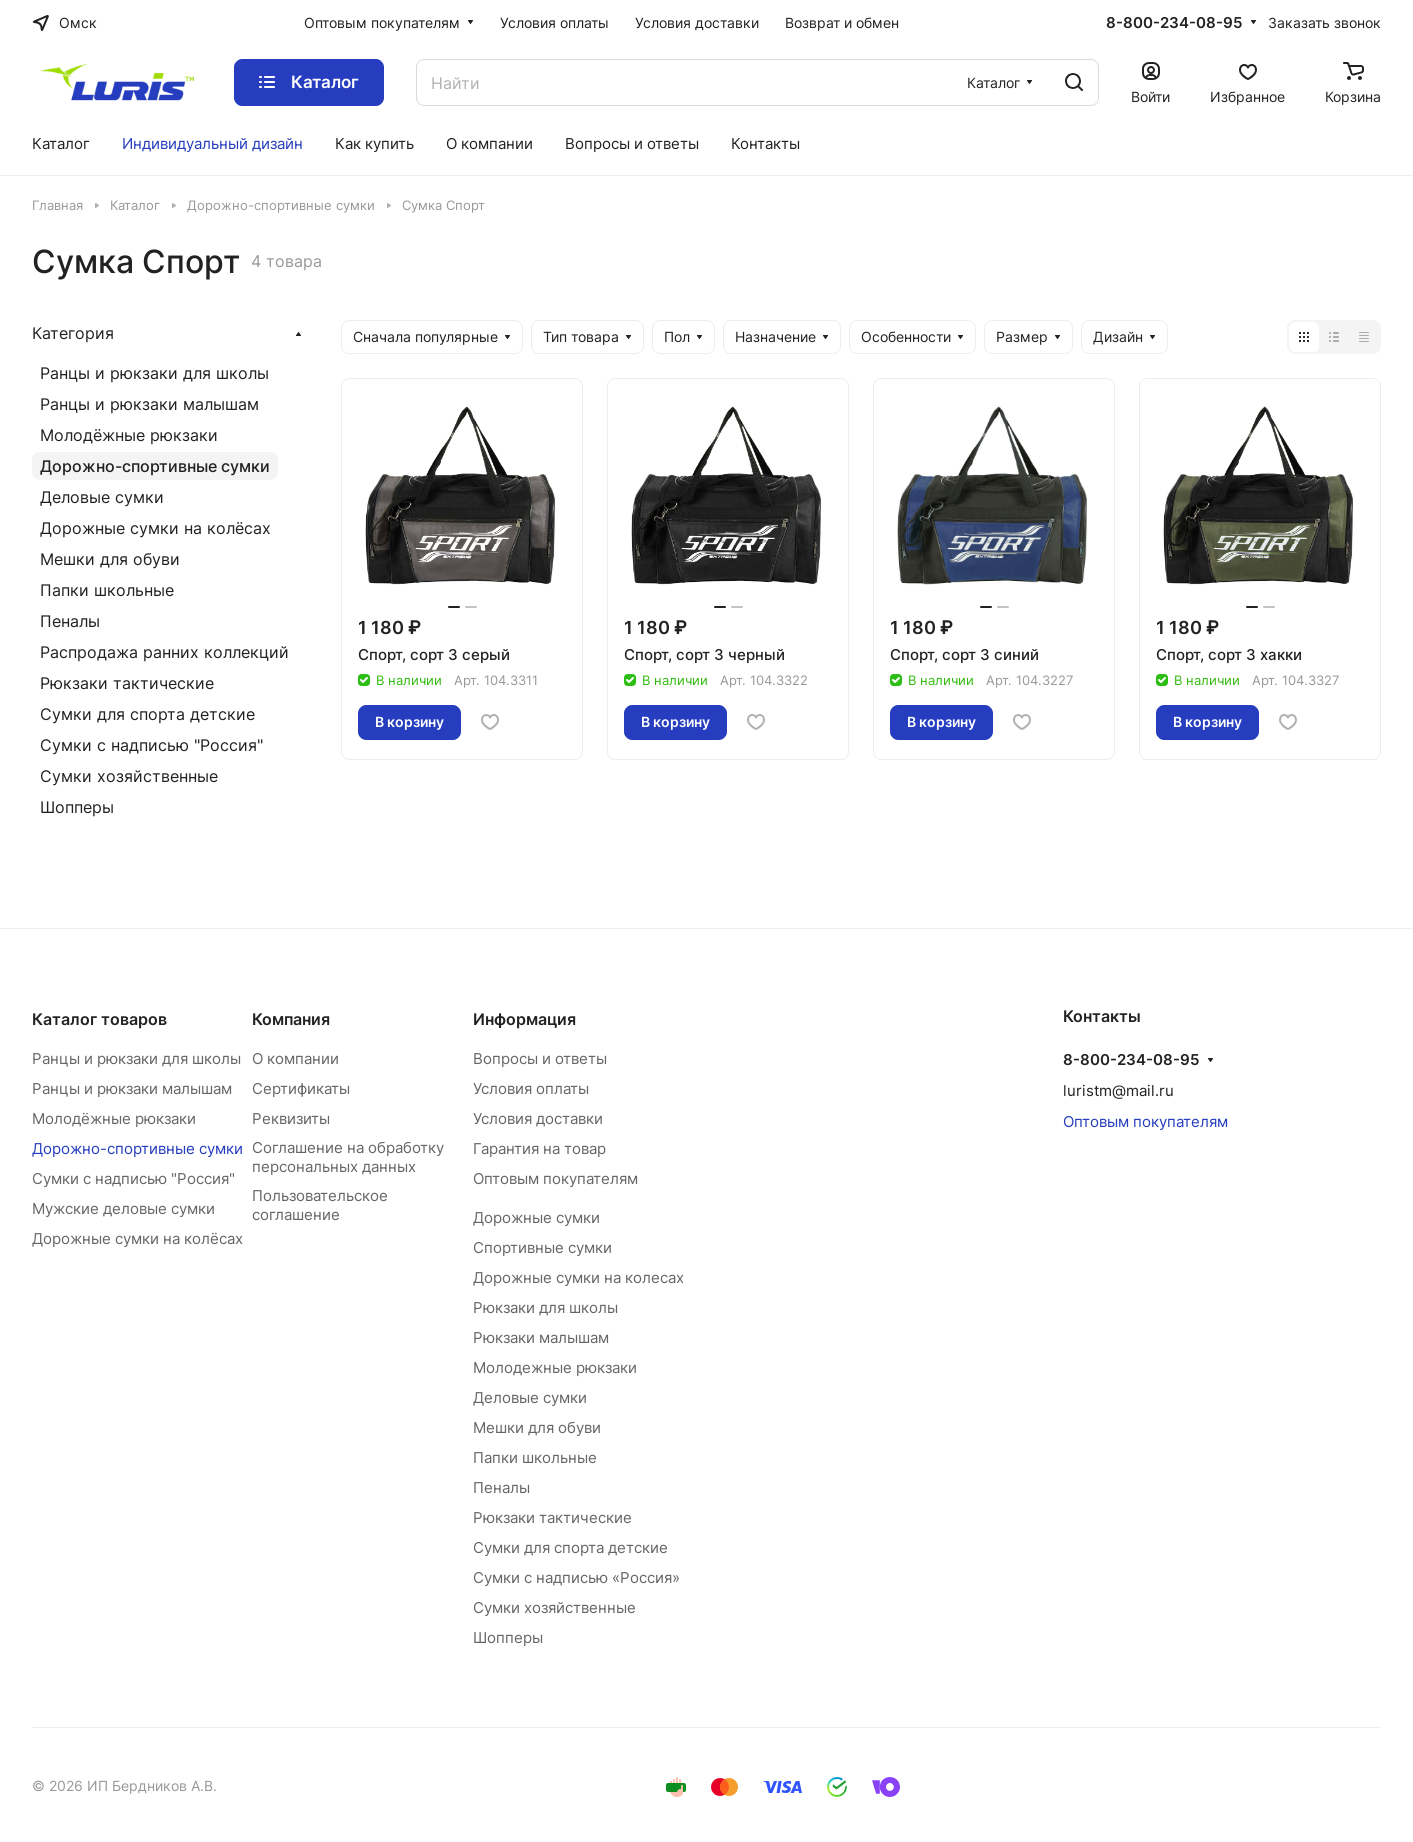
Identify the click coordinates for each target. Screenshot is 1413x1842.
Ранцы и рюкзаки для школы (154, 373)
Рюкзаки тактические (127, 683)
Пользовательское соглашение (320, 1205)
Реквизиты (291, 1118)
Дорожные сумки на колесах (578, 1277)
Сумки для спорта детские (147, 714)
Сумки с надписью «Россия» (576, 1577)
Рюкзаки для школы (545, 1307)
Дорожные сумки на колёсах (155, 528)
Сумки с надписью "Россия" (151, 745)
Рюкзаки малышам (541, 1337)
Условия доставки (538, 1118)
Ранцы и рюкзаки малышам (149, 404)
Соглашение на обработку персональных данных (348, 1157)
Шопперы (77, 807)
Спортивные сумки (542, 1247)
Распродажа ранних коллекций (164, 652)
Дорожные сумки (536, 1217)
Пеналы (70, 621)
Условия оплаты (531, 1088)
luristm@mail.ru (1118, 1090)
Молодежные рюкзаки (555, 1367)
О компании (295, 1058)
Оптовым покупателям (555, 1178)
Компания (291, 1019)
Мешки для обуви (110, 559)
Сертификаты (301, 1088)
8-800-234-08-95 (1174, 23)
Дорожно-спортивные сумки (155, 466)
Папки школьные (107, 590)
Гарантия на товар (539, 1148)
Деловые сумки (102, 497)
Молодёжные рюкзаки (129, 435)
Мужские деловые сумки (123, 1208)
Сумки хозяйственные (129, 776)
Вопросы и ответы (540, 1058)
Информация (524, 1019)
